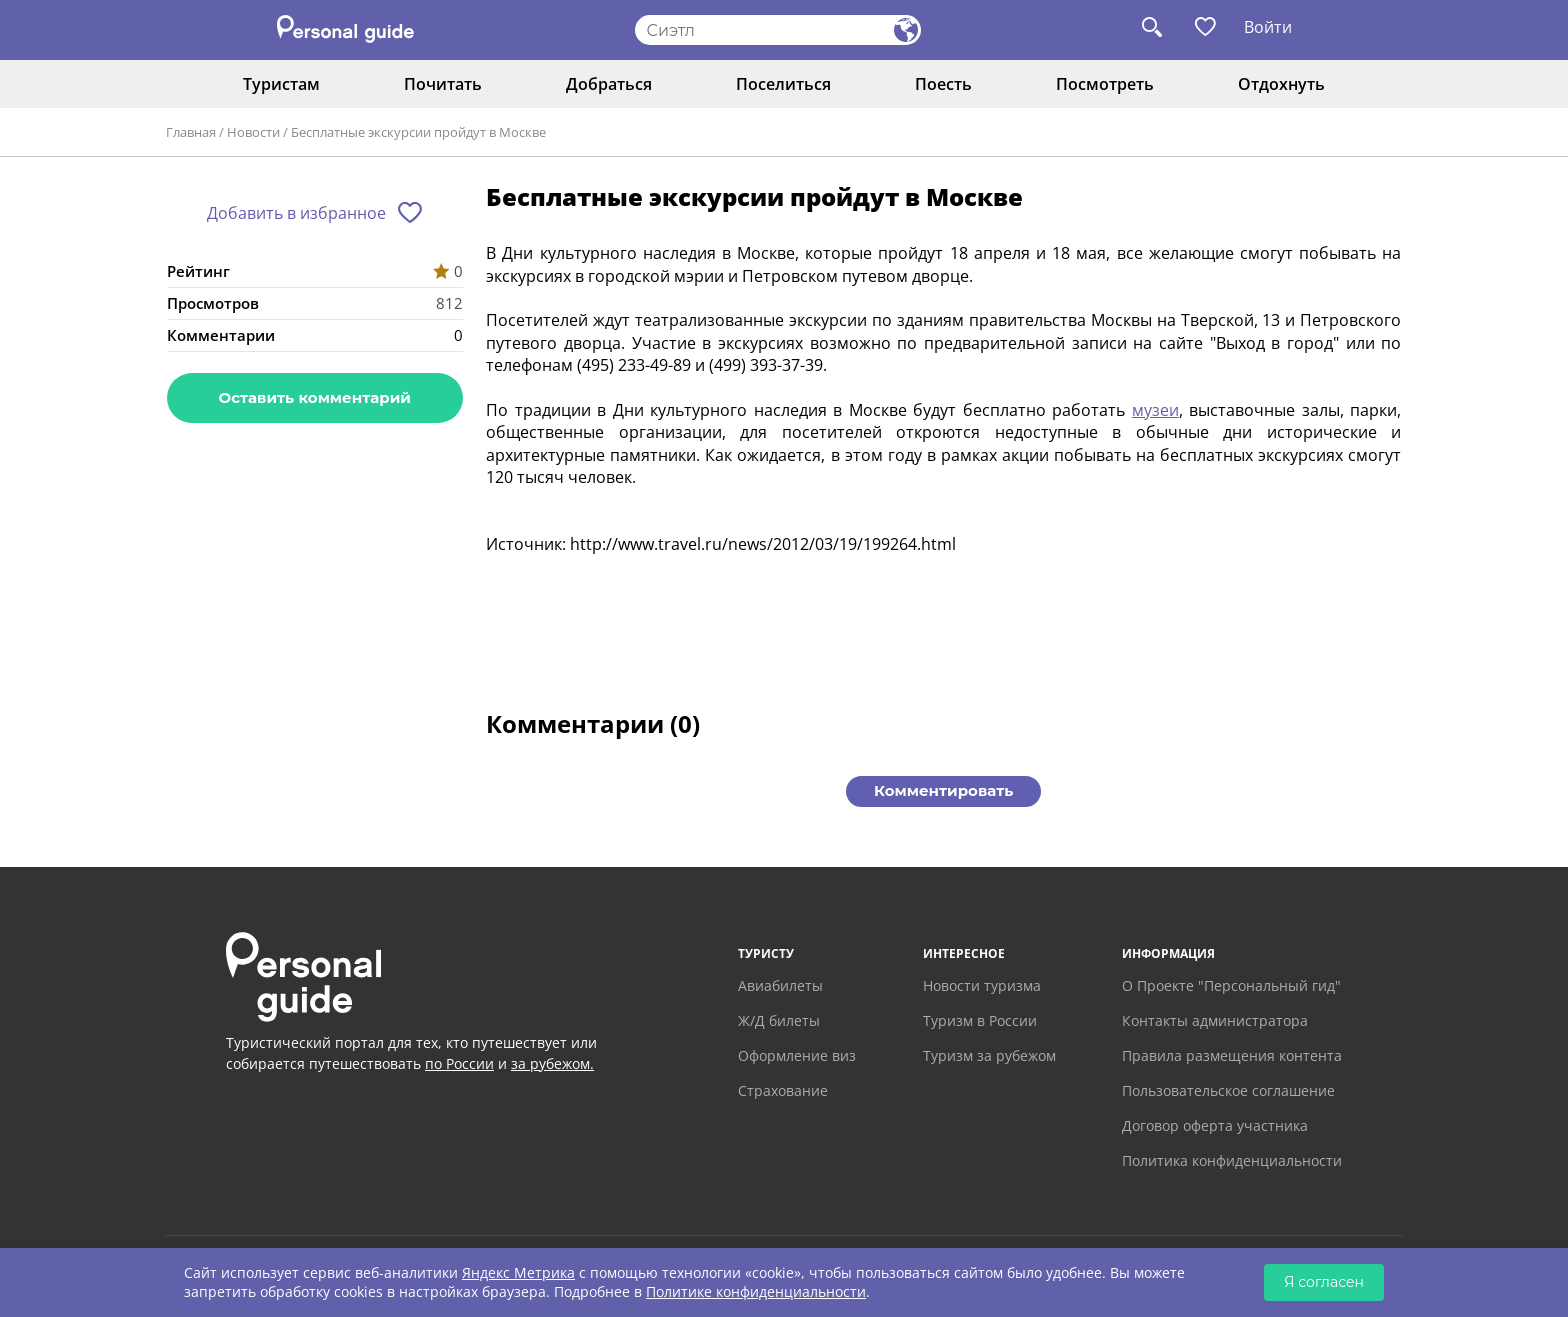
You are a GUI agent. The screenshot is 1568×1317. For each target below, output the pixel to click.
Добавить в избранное (296, 213)
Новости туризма (982, 985)
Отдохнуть (1281, 84)
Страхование (783, 1090)
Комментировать (943, 790)
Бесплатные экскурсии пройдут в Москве (418, 132)
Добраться (609, 84)
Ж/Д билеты (779, 1020)
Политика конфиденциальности (1232, 1160)
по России (459, 1063)
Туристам (281, 84)
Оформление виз (797, 1055)
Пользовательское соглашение (1228, 1090)
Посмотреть (1105, 84)
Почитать (443, 84)
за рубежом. (552, 1063)
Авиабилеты (780, 985)
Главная (191, 132)
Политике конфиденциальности (756, 1291)
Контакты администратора (1215, 1020)
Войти (1268, 27)
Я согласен (1324, 1282)
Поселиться (783, 84)
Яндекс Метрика (518, 1272)
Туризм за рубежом (989, 1055)
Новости (253, 132)
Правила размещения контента (1232, 1055)
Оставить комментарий (315, 397)
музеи (1155, 410)
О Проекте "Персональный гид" (1231, 985)
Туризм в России (980, 1020)
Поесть (943, 84)
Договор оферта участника (1215, 1125)
